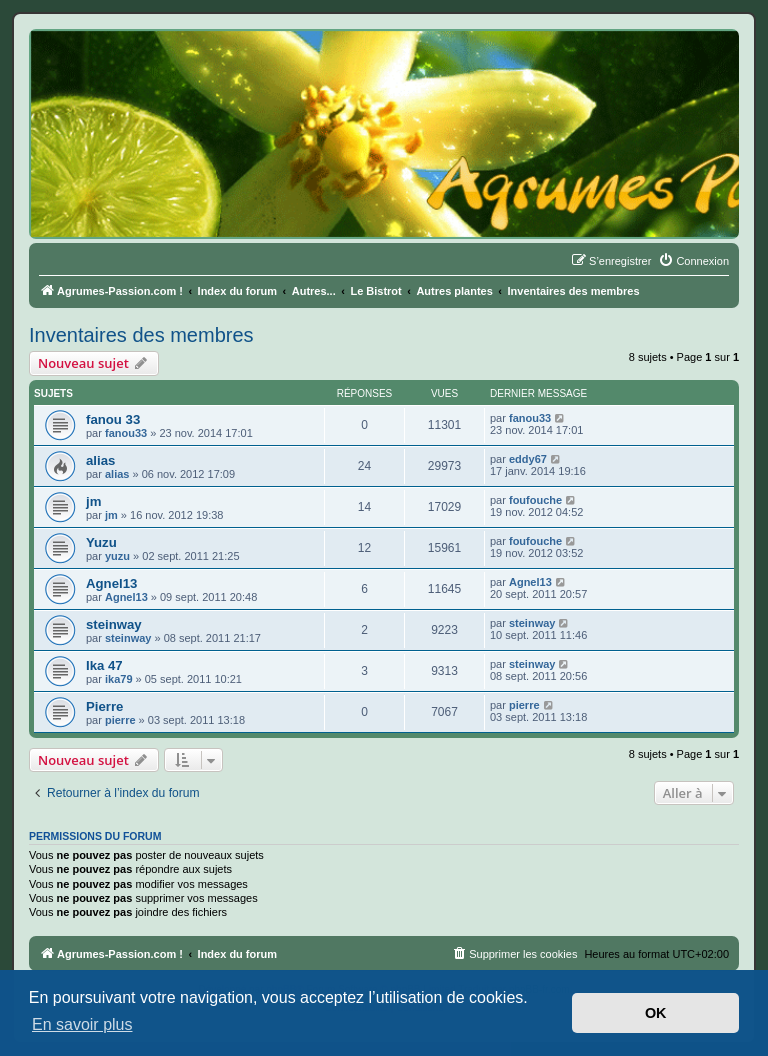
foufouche (535, 500)
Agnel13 (111, 583)
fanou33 (126, 433)
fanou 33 (113, 419)
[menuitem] (693, 261)
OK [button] (656, 1013)
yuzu (117, 556)
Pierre (104, 706)
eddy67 (528, 459)
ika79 (119, 679)
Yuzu (101, 542)
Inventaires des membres (141, 335)
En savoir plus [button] (82, 1024)
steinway (114, 624)
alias (100, 460)
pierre (120, 720)
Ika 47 (104, 665)
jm (93, 501)
